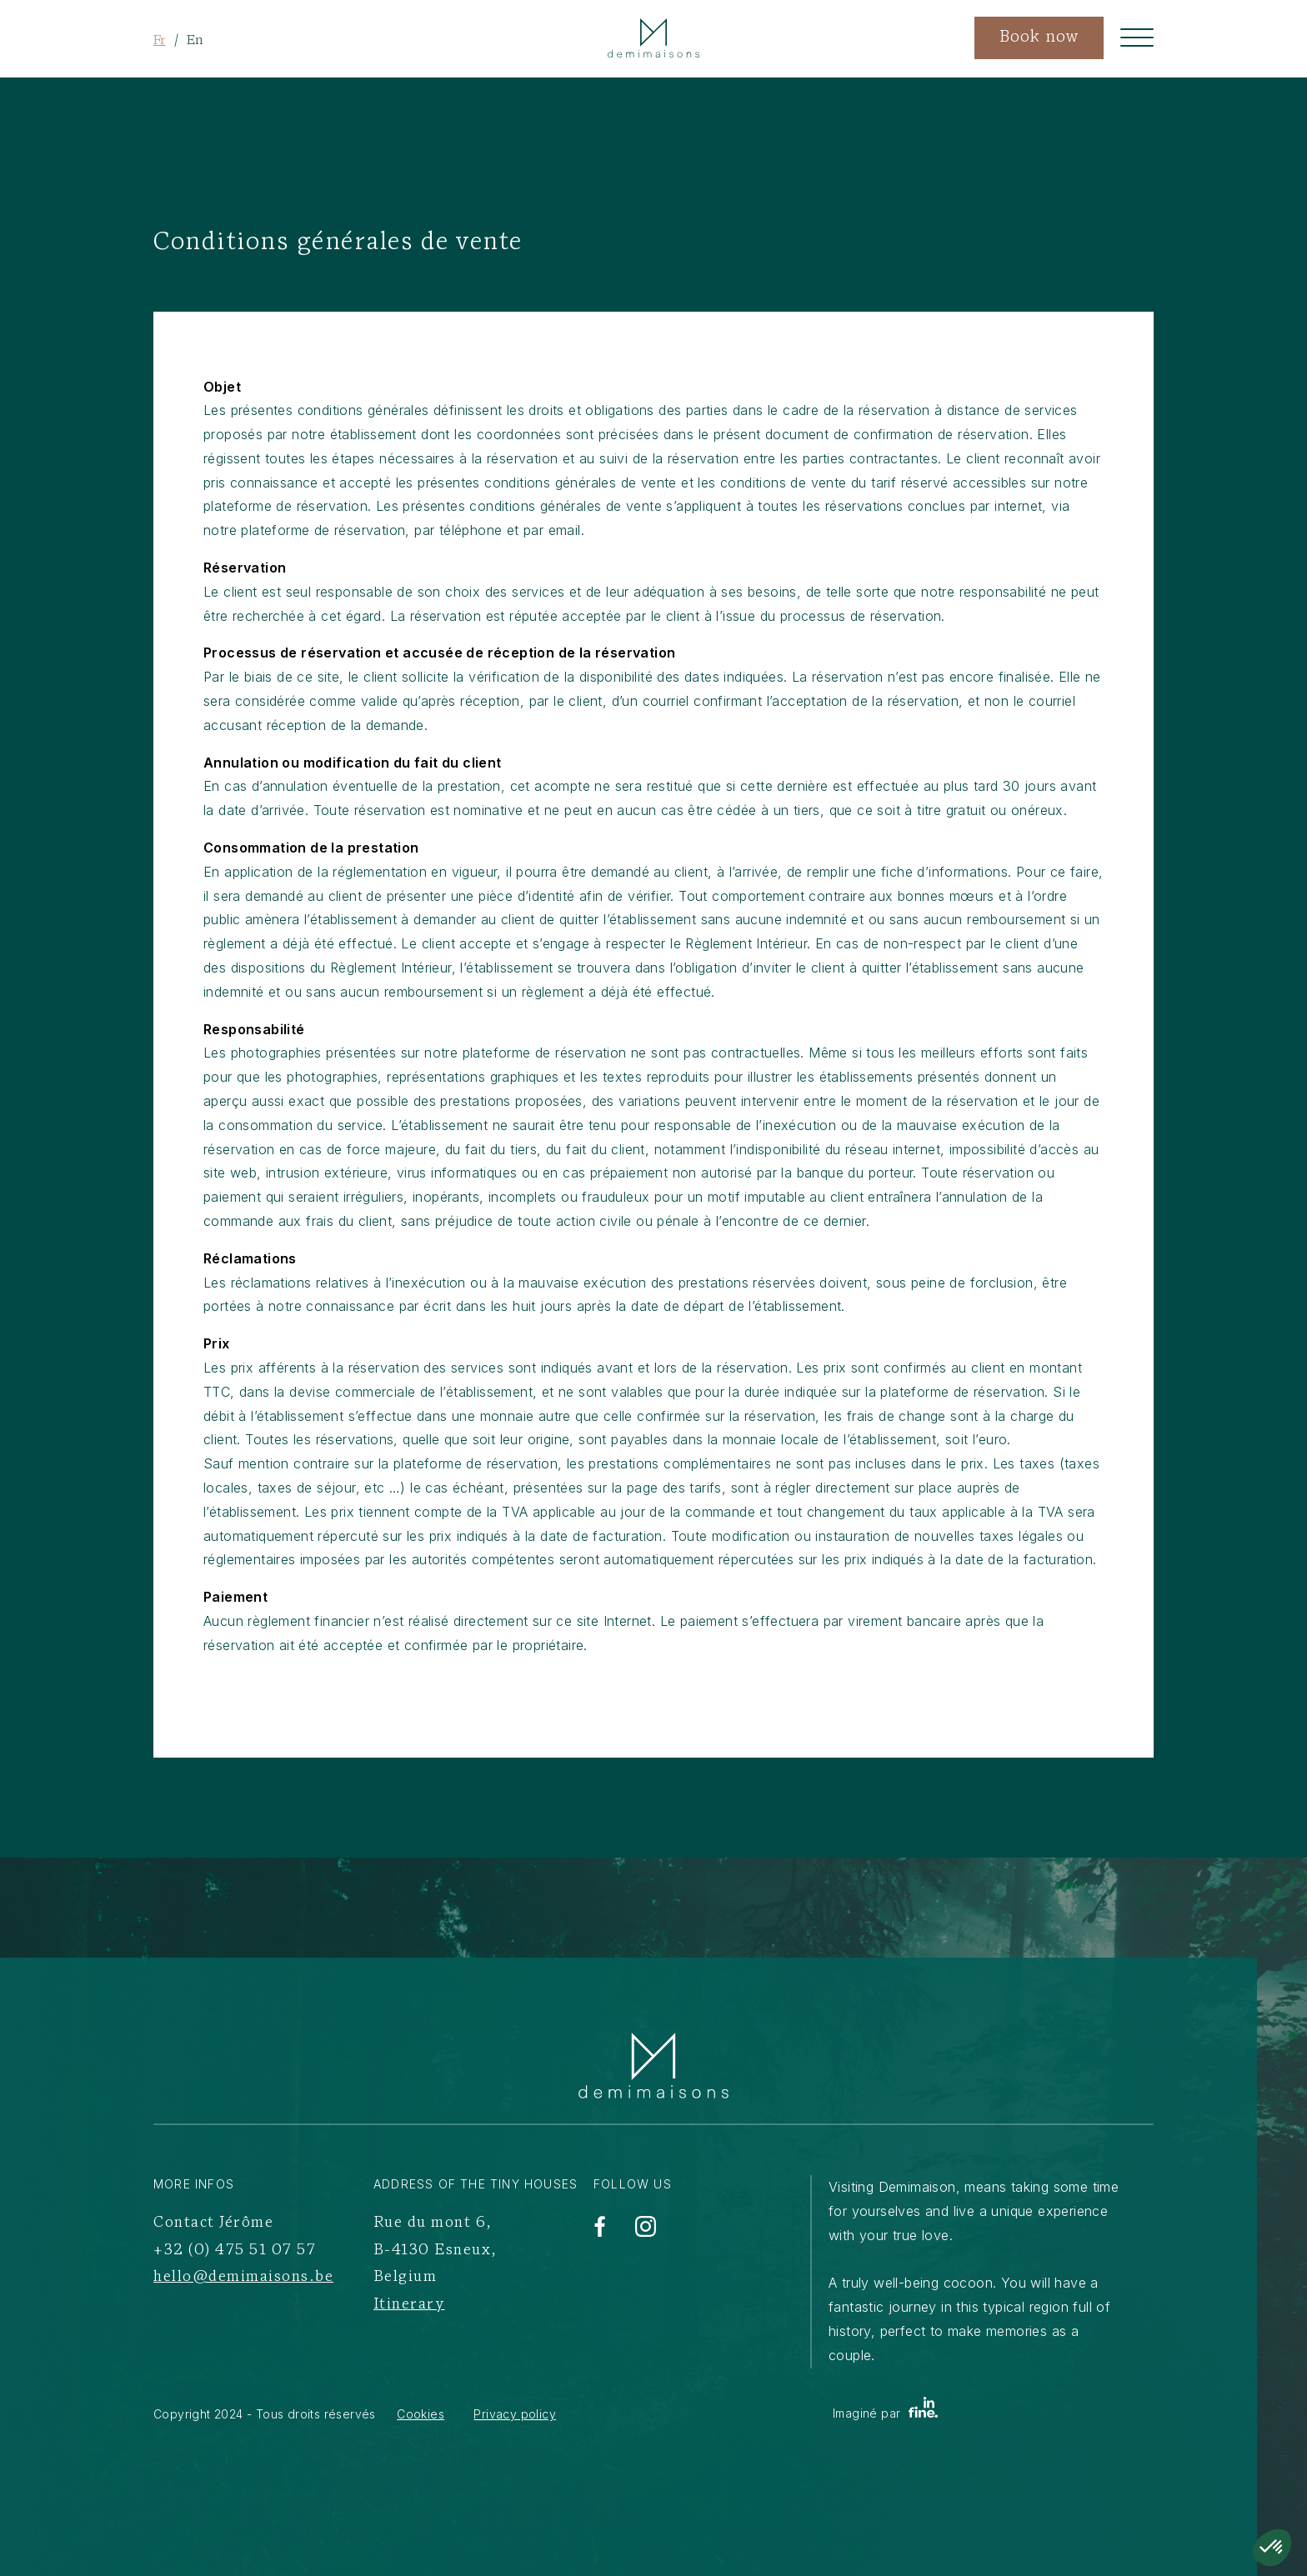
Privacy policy (514, 2414)
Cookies (420, 2414)
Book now (1039, 38)
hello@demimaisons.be (243, 2277)
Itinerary (409, 2305)
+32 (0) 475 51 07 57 (234, 2250)
